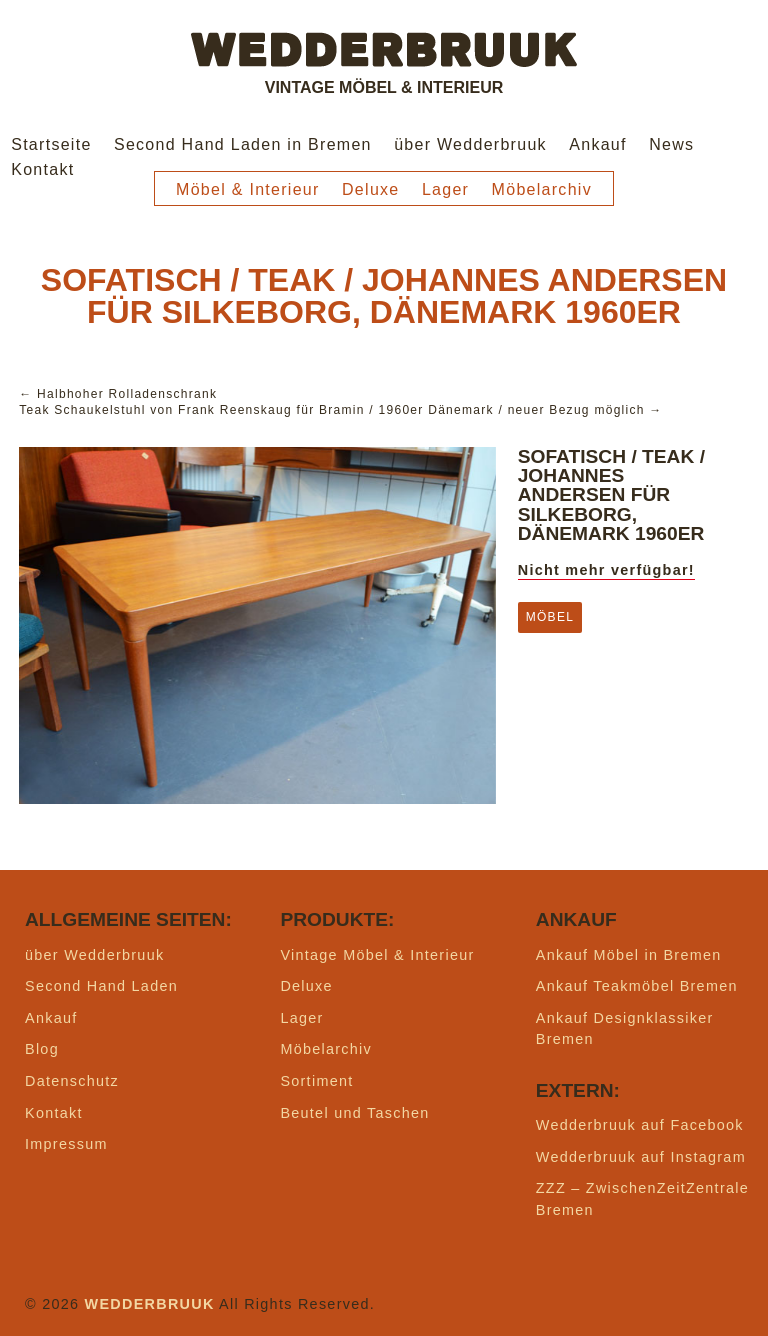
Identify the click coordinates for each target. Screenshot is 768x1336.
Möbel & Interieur (248, 189)
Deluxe (371, 189)
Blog (42, 1049)
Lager (445, 189)
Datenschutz (72, 1081)
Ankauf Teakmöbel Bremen (637, 986)
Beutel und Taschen (354, 1113)
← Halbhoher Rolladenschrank (118, 394)
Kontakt (42, 169)
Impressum (66, 1144)
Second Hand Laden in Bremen (243, 144)
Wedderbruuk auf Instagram (641, 1157)
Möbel (550, 617)
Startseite (51, 144)
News (671, 144)
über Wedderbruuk (470, 144)
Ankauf (598, 144)
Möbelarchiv (542, 189)
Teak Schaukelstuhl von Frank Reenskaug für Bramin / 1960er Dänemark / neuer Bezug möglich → (340, 410)
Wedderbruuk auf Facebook (640, 1125)
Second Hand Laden (101, 986)
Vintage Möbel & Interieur (377, 955)
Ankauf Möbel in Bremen (629, 955)
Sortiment (316, 1081)
